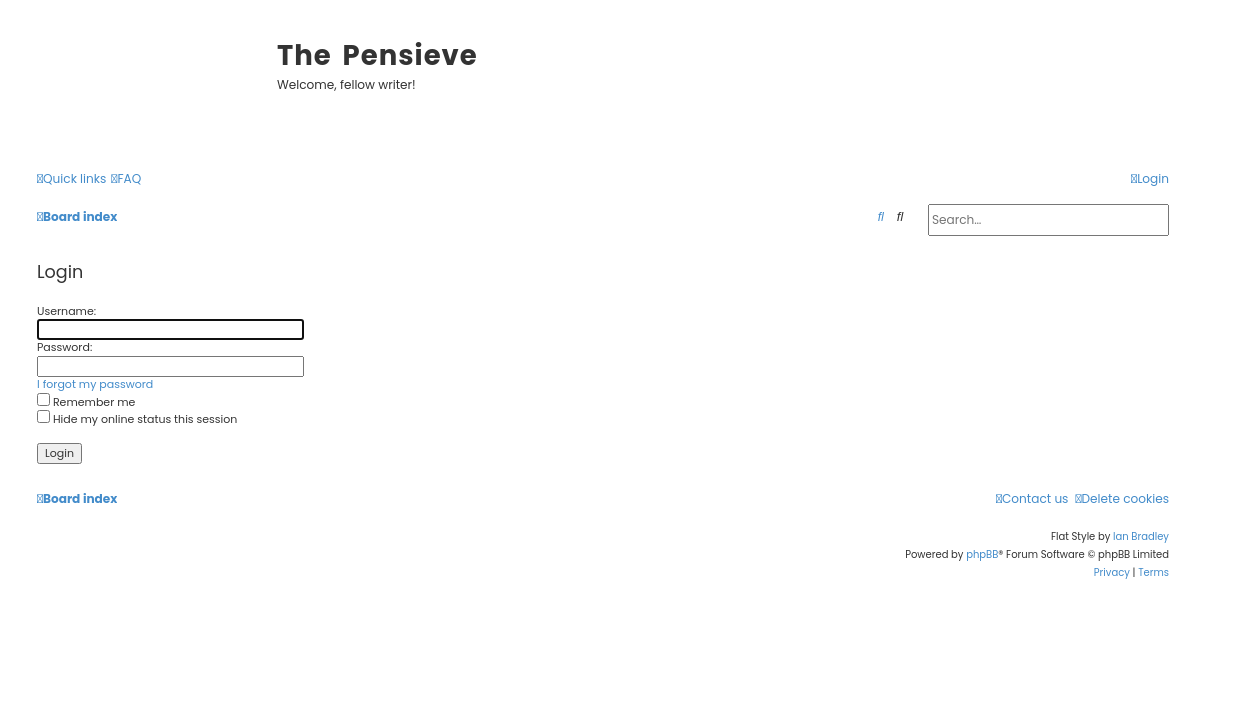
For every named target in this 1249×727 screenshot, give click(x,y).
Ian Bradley (1141, 536)
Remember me (86, 402)
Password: (64, 347)
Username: (66, 311)
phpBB (982, 554)
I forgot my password (95, 384)
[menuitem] (126, 179)
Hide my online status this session (137, 419)
